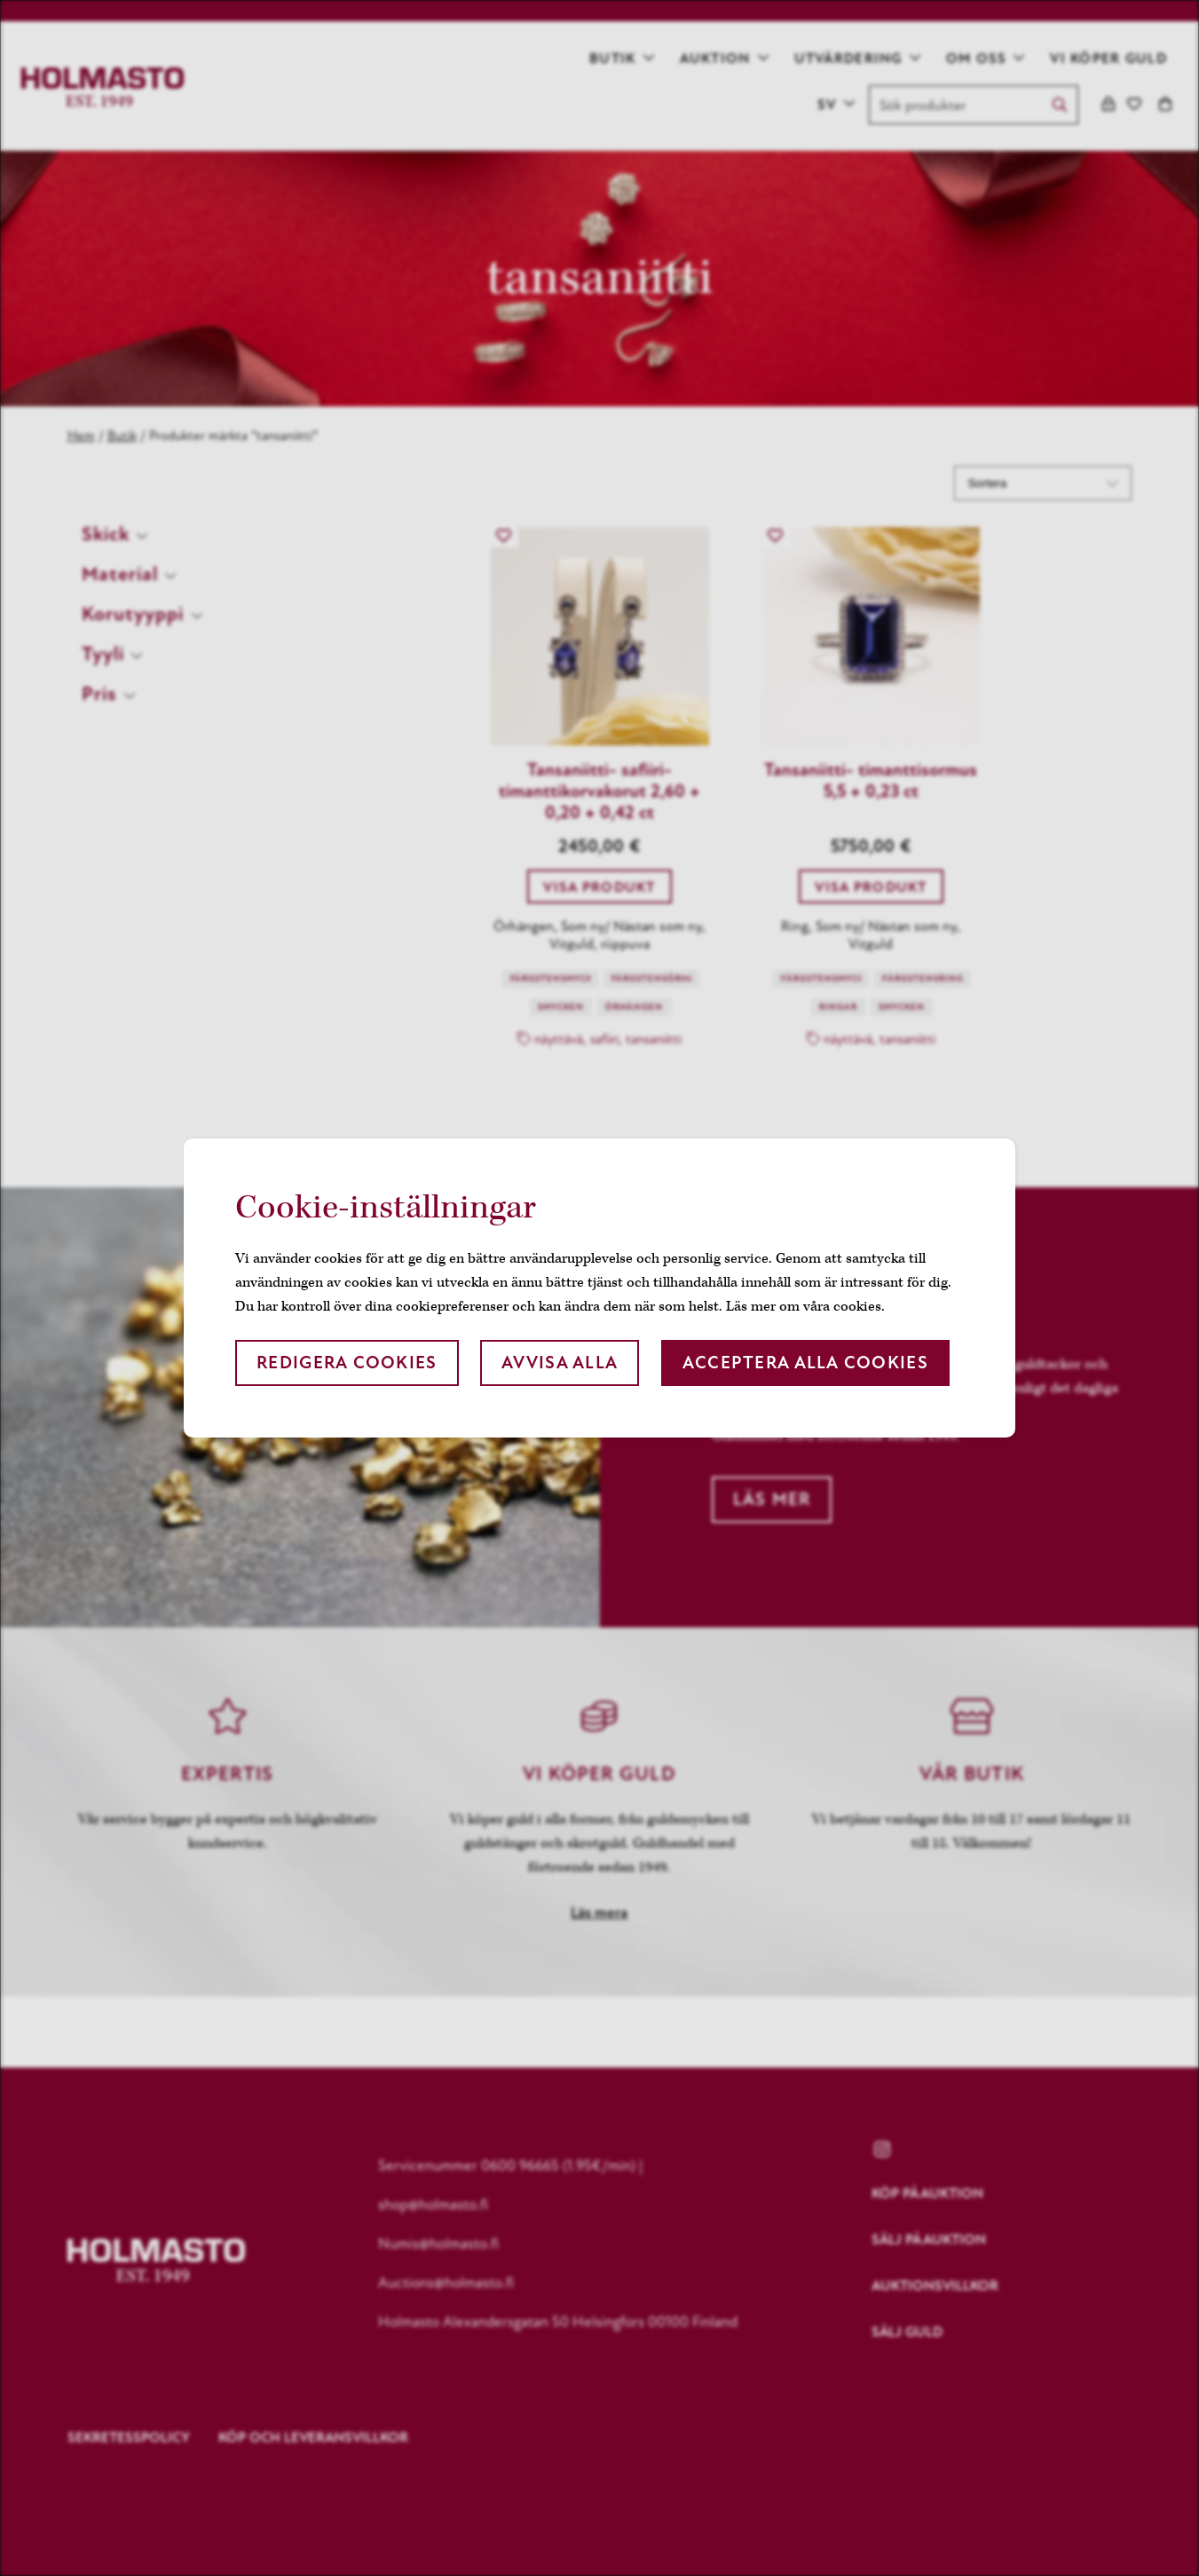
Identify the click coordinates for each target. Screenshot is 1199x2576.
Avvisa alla (559, 1362)
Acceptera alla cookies (805, 1362)
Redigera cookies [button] (346, 1362)
